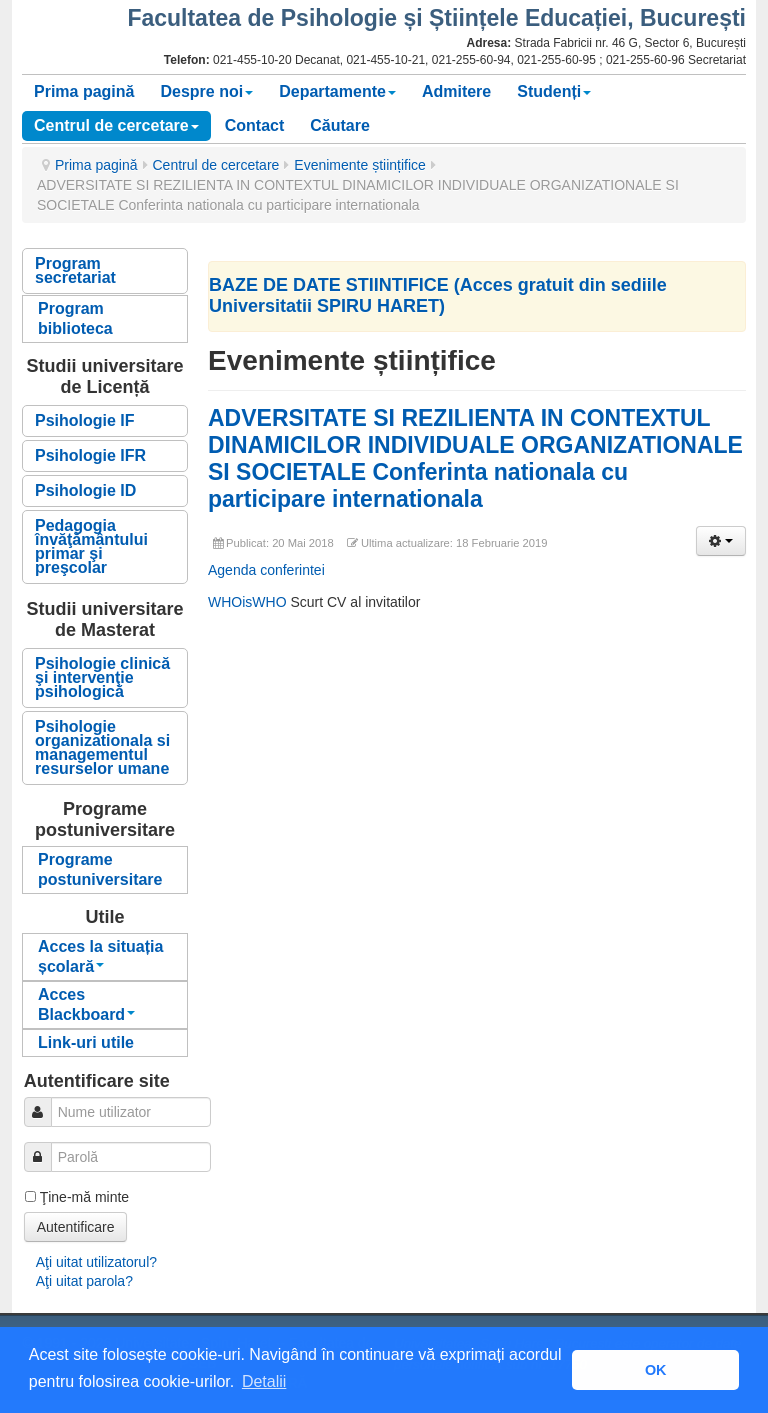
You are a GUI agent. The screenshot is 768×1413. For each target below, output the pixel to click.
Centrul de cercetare (116, 125)
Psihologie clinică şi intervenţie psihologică (102, 677)
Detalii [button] (264, 1381)
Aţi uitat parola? (84, 1281)
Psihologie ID (85, 490)
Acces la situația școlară (100, 956)
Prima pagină (84, 91)
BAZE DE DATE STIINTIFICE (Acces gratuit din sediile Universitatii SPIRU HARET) (438, 295)
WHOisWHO (249, 602)
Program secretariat (75, 270)
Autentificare (76, 1227)
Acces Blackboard (86, 1004)
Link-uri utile (86, 1042)
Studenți (554, 91)
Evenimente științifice (360, 165)
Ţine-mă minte (84, 1197)
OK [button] (656, 1370)
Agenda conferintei (266, 570)
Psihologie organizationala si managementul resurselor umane (102, 747)
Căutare (340, 125)
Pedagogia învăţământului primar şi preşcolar (91, 546)
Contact (255, 125)
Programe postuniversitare (100, 869)
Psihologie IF (85, 420)
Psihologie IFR (90, 455)
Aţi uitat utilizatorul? (96, 1262)
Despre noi (206, 91)
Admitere (456, 91)
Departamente (337, 91)
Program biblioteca (75, 318)
